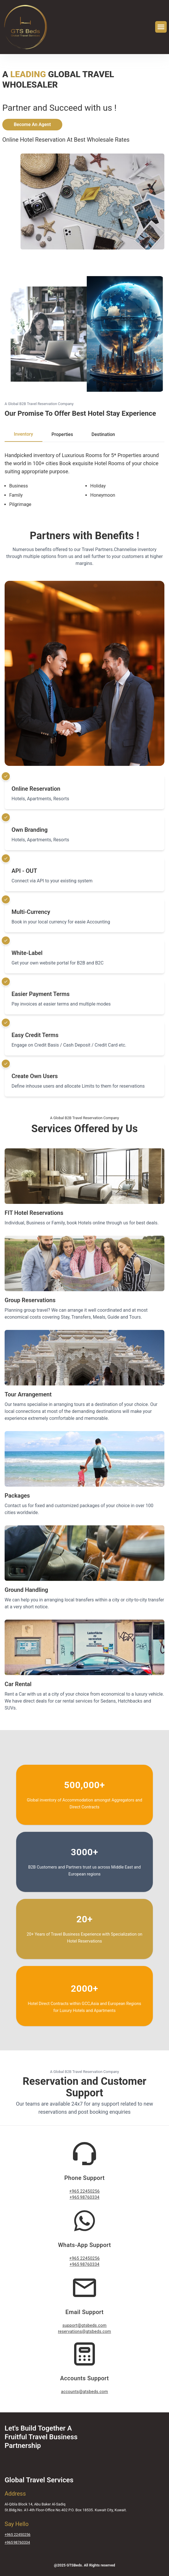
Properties (62, 434)
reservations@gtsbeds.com (84, 2331)
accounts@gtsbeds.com (84, 2391)
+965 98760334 (84, 2197)
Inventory (23, 434)
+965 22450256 (84, 2191)
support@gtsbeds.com (84, 2325)
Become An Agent (32, 124)
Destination (103, 434)
